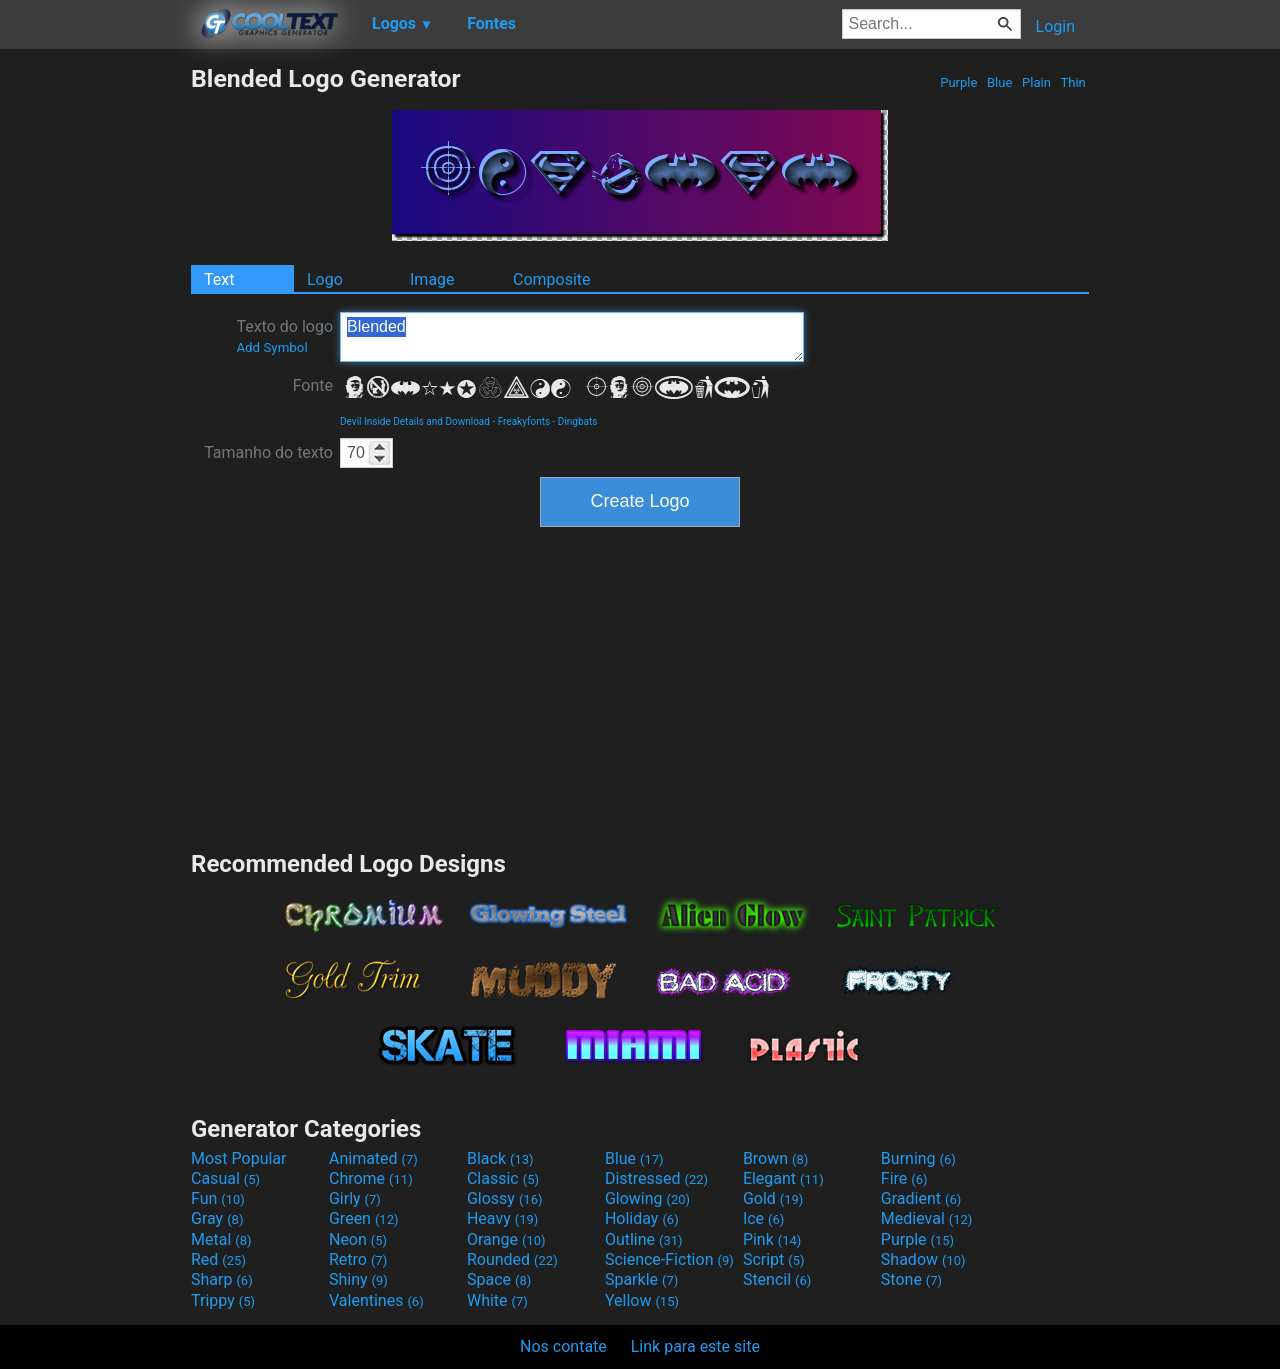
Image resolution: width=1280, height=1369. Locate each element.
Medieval (927, 1218)
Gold (773, 1198)
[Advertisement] (95, 364)
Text (219, 279)
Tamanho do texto (268, 452)
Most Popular (239, 1158)
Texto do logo (284, 336)
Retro (358, 1259)
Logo (325, 279)
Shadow (923, 1259)
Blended (572, 337)
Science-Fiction (669, 1259)
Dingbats (578, 421)
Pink (772, 1239)
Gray (217, 1218)
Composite (552, 279)
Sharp (222, 1279)
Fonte (313, 385)
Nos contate (563, 1346)
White (497, 1300)
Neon (358, 1239)
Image (432, 279)
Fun (218, 1198)
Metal (221, 1239)
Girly (355, 1198)
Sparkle (641, 1279)
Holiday (642, 1218)
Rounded (512, 1259)
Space (499, 1279)
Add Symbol (271, 347)
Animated (373, 1158)
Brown (775, 1158)
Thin (1073, 82)
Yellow (642, 1300)
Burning (918, 1158)
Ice (763, 1218)
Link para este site (695, 1346)
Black (500, 1158)
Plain (1036, 82)
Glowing (647, 1198)
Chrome (371, 1178)
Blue (1000, 82)
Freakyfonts (524, 421)
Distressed (656, 1178)
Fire (904, 1178)
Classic (503, 1178)
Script (774, 1259)
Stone (911, 1279)
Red (218, 1259)
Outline (644, 1239)
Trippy (223, 1300)
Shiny (358, 1279)
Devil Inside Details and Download (415, 421)
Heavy (502, 1218)
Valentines (376, 1300)
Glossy (505, 1198)
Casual (225, 1178)
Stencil (777, 1279)
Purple (959, 82)
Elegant (783, 1178)
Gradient (921, 1198)
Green (364, 1218)
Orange (506, 1239)
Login (1055, 26)
